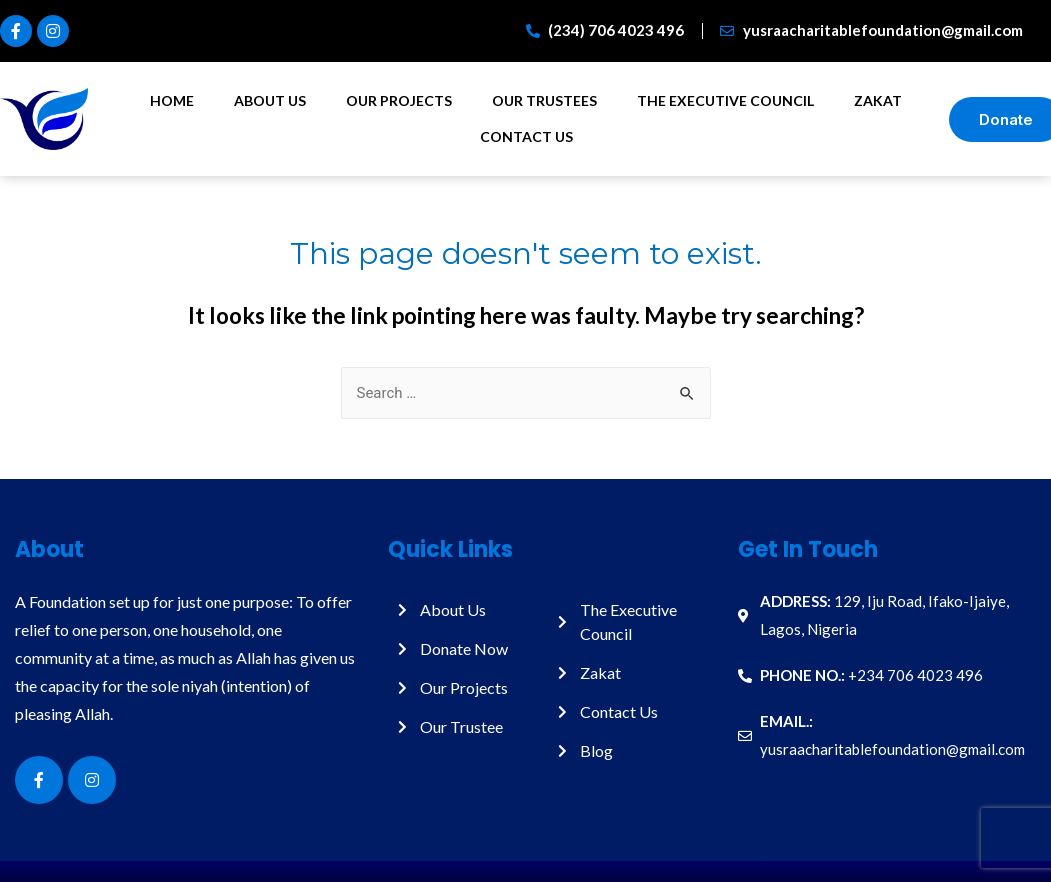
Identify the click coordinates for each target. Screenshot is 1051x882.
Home (172, 100)
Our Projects (399, 100)
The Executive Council (725, 100)
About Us (270, 100)
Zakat (878, 100)
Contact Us (526, 136)
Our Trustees (544, 100)
